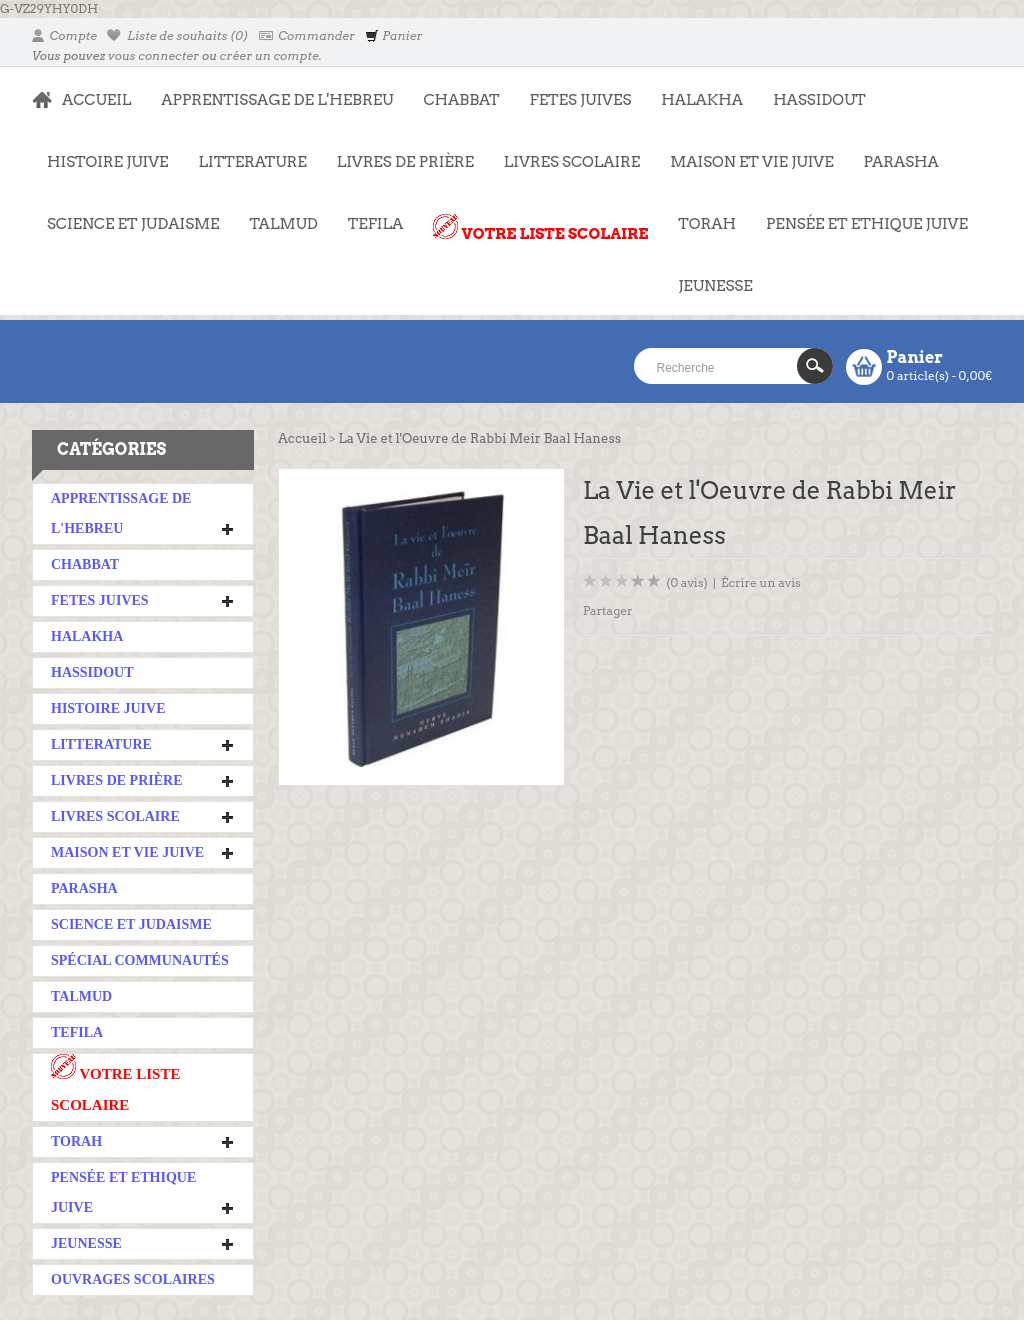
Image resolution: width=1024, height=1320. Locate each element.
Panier (393, 35)
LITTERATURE (245, 152)
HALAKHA (702, 100)
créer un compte (269, 55)
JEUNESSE (707, 276)
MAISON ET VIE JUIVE (744, 152)
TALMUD (283, 224)
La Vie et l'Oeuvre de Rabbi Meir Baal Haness (479, 438)
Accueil (302, 438)
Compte (64, 35)
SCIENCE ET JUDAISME (133, 224)
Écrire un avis (761, 582)
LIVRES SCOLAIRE (564, 152)
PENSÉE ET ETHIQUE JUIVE (859, 214)
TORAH (699, 214)
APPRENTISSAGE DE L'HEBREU (269, 90)
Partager (608, 610)
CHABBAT (461, 100)
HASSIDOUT (819, 100)
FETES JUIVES (573, 90)
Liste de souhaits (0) (178, 35)
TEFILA (375, 224)
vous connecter (153, 55)
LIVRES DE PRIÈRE (398, 152)
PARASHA (901, 162)
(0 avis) (687, 582)
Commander (307, 35)
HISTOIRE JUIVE (108, 162)
